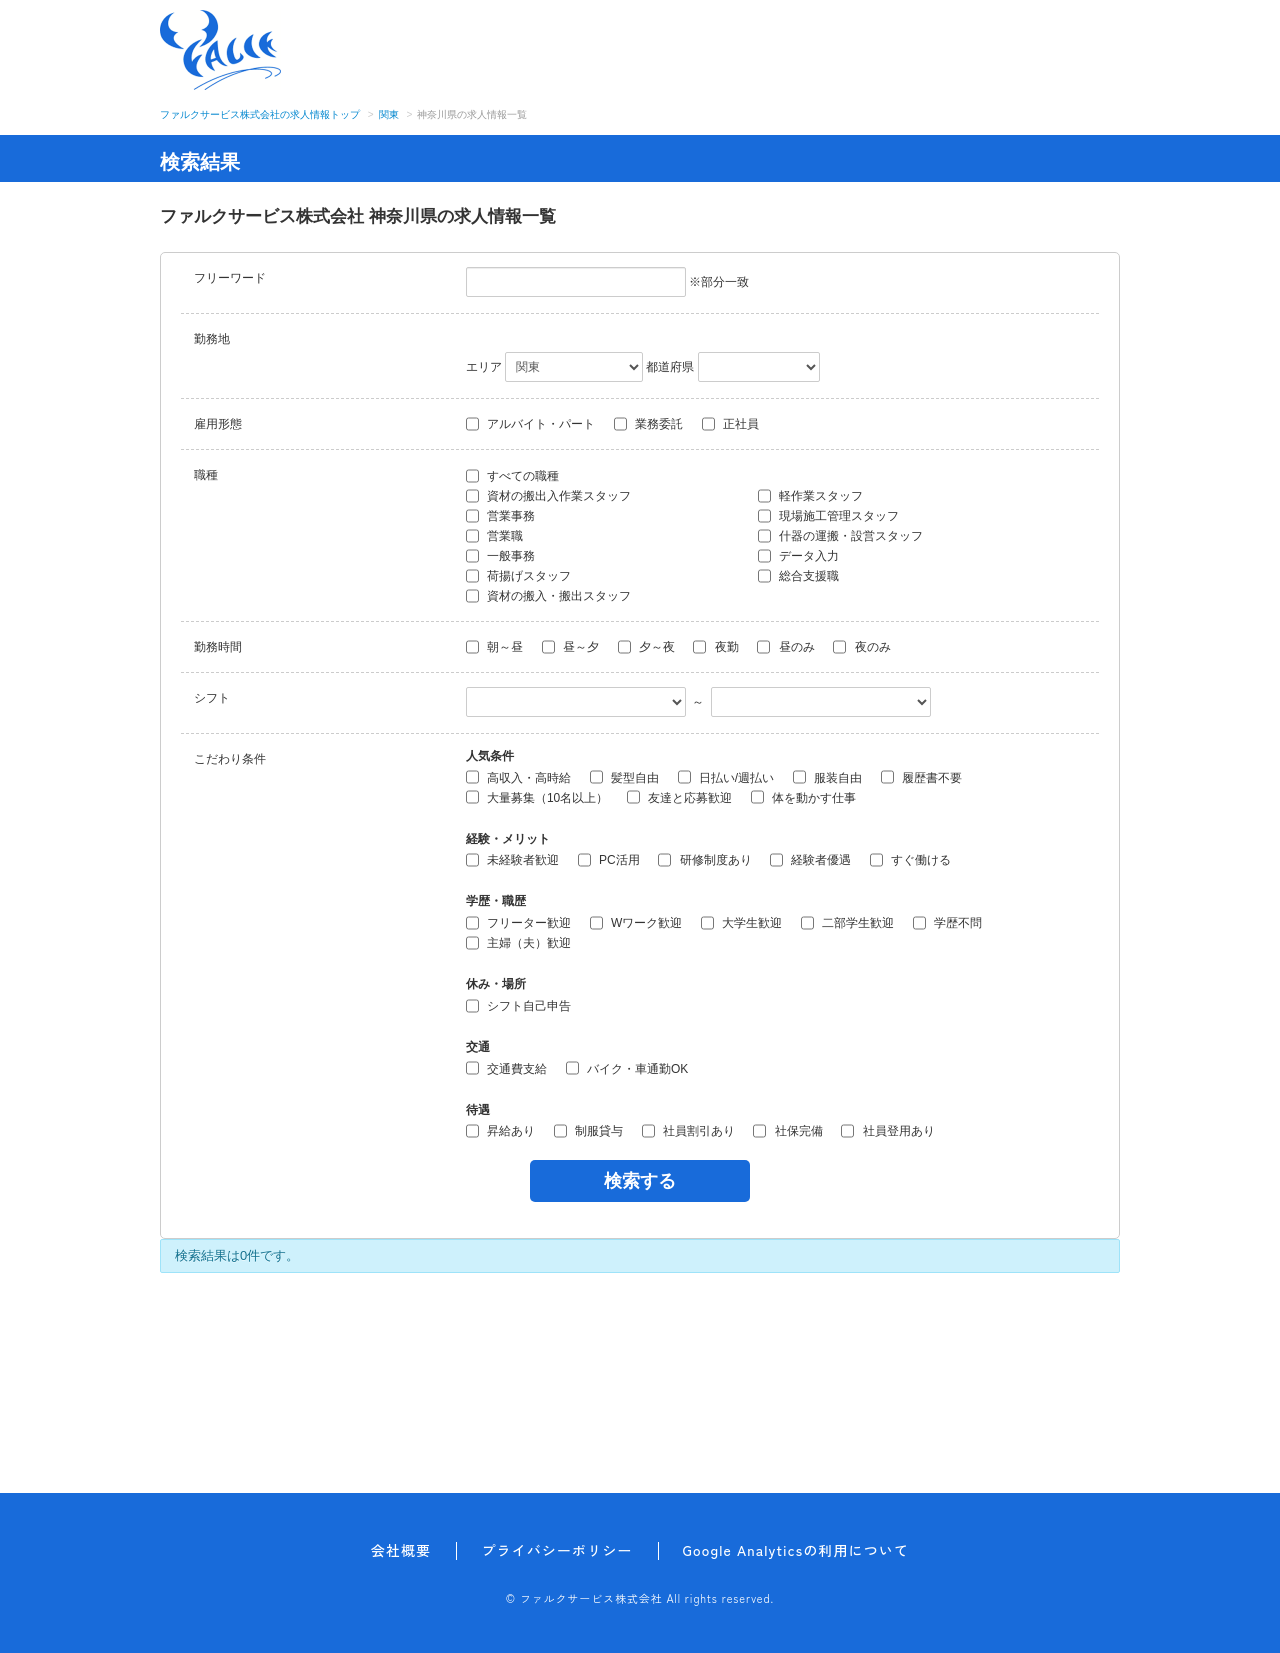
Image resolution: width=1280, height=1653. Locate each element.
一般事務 (500, 556)
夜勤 (715, 647)
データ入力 (798, 556)
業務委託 (648, 424)
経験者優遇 (810, 860)
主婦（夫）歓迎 (518, 943)
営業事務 (500, 516)
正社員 (730, 424)
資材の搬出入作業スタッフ (548, 496)
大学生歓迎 (741, 923)
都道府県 (670, 367)
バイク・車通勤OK (627, 1068)
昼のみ (785, 647)
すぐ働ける (910, 860)
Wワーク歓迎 (636, 923)
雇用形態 (218, 424)
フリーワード (230, 278)
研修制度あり (704, 860)
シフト (212, 698)
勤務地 (212, 339)
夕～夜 (646, 647)
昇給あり (500, 1131)
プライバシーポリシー (556, 1550)
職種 (206, 475)
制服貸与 (588, 1131)
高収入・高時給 (518, 777)
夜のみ (861, 647)
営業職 (494, 536)
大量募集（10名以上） (537, 797)
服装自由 (827, 777)
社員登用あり (887, 1131)
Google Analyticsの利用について (796, 1550)
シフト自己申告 (518, 1006)
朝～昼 (494, 647)
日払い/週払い (726, 777)
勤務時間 (218, 647)
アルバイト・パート (530, 424)
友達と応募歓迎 (679, 797)
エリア (484, 367)
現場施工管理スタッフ (828, 516)
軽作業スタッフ (810, 496)
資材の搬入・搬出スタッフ (548, 596)
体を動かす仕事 (803, 797)
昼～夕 (570, 647)
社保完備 (787, 1131)
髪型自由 (624, 777)
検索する (640, 1181)
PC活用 (609, 860)
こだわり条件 (230, 759)
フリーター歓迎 (518, 923)
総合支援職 (798, 576)
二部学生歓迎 (847, 923)
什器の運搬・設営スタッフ (840, 536)
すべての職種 (512, 476)
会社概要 (401, 1550)
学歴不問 (947, 923)
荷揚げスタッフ (518, 576)
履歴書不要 (921, 777)
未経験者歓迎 (512, 860)
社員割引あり (688, 1131)
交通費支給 (506, 1068)
